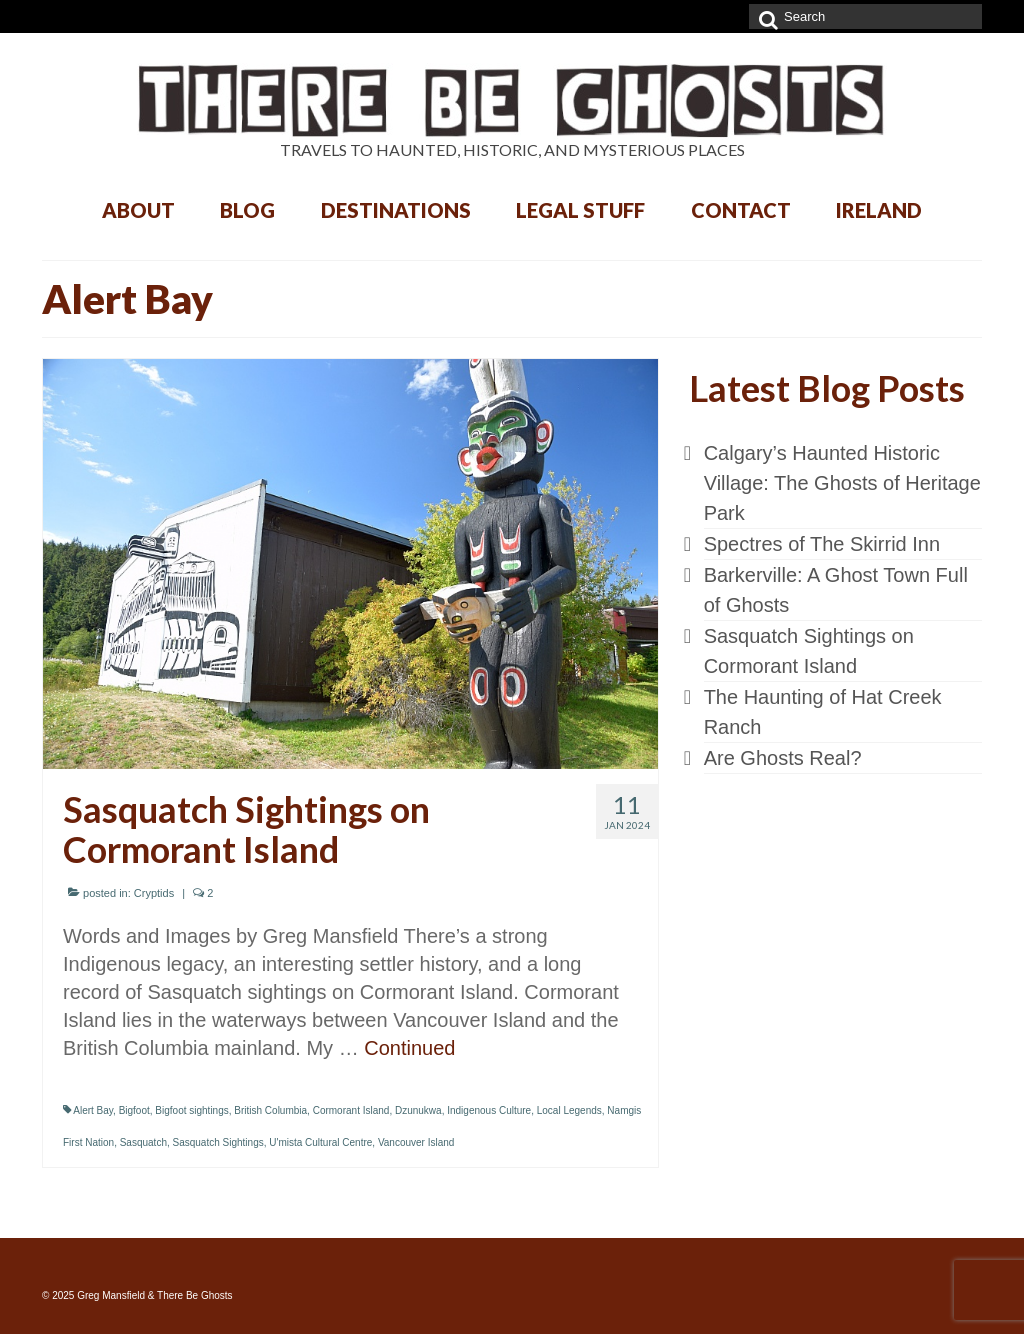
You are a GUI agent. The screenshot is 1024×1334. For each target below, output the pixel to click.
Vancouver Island (416, 1142)
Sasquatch (143, 1142)
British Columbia (270, 1110)
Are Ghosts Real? (783, 758)
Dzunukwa (418, 1110)
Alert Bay (93, 1110)
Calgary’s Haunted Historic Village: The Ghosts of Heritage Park (842, 483)
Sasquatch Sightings (218, 1142)
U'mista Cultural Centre (320, 1142)
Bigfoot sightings (191, 1110)
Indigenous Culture (489, 1110)
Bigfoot (134, 1110)
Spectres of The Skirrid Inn (822, 544)
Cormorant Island (351, 1110)
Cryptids (154, 893)
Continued (409, 1048)
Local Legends (569, 1110)
